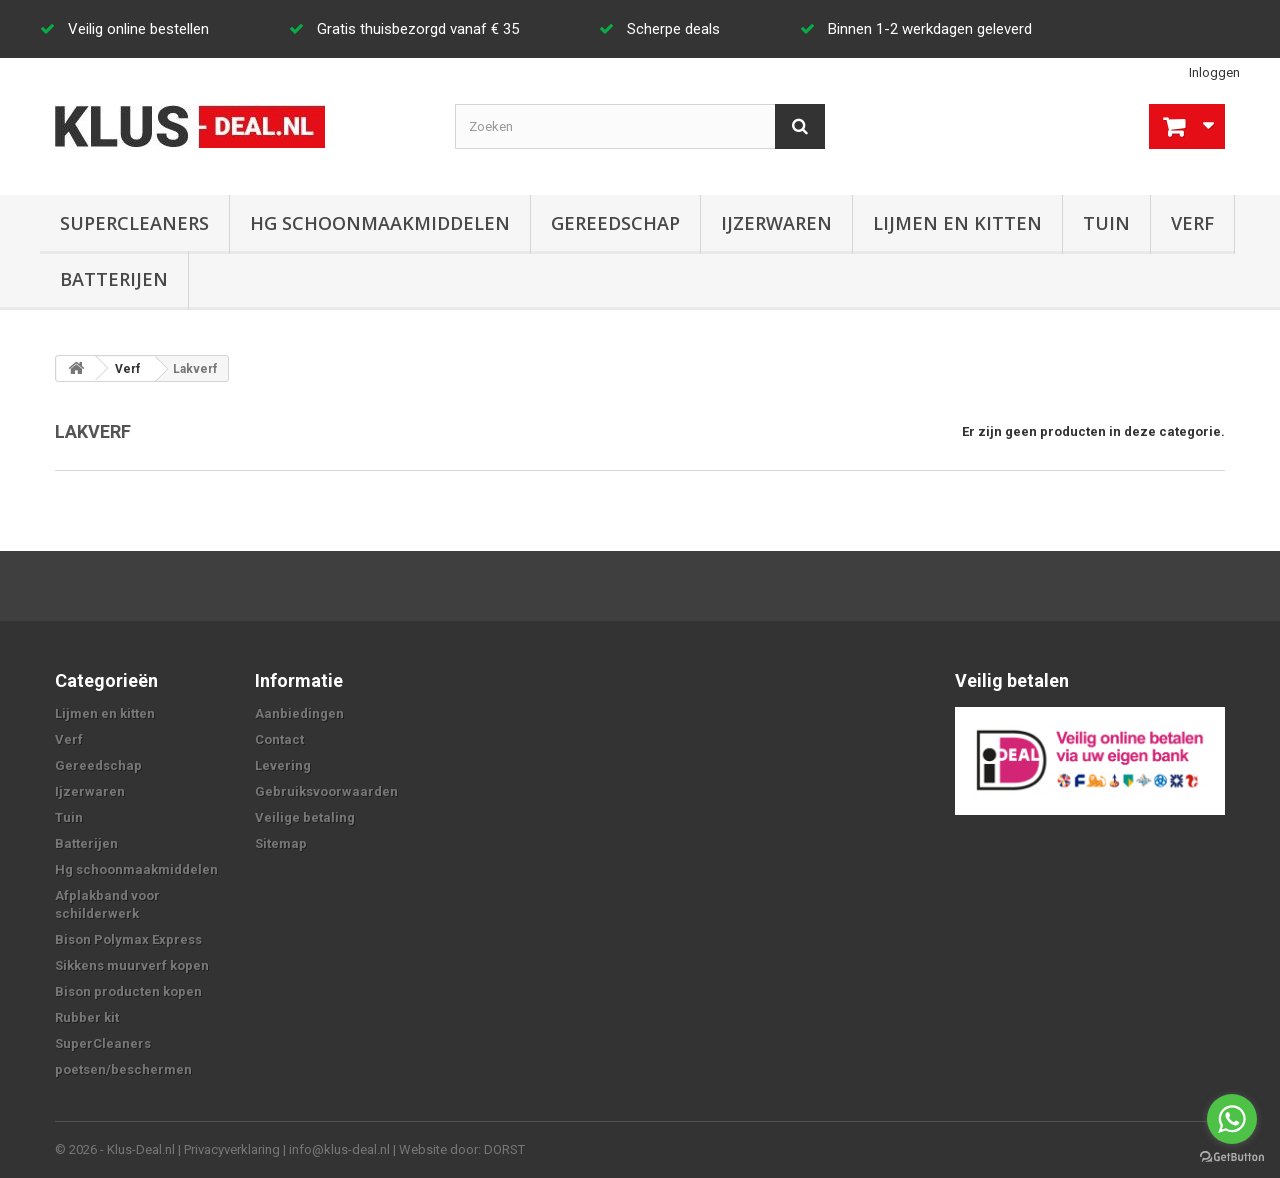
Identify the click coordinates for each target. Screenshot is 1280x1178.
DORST (504, 1149)
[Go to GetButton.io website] (1232, 1157)
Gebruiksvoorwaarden (326, 791)
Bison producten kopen (128, 991)
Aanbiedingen (299, 713)
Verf (1192, 223)
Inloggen (1214, 72)
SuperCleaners (134, 223)
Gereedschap (615, 223)
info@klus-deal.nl (339, 1149)
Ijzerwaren (776, 223)
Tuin (1106, 223)
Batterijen (114, 279)
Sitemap (281, 843)
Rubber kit (87, 1017)
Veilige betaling (305, 817)
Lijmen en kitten (957, 223)
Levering (283, 765)
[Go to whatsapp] (1232, 1119)
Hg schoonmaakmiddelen (380, 223)
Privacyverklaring (232, 1149)
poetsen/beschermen (123, 1069)
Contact (279, 739)
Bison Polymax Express (128, 939)
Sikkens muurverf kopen (132, 965)
